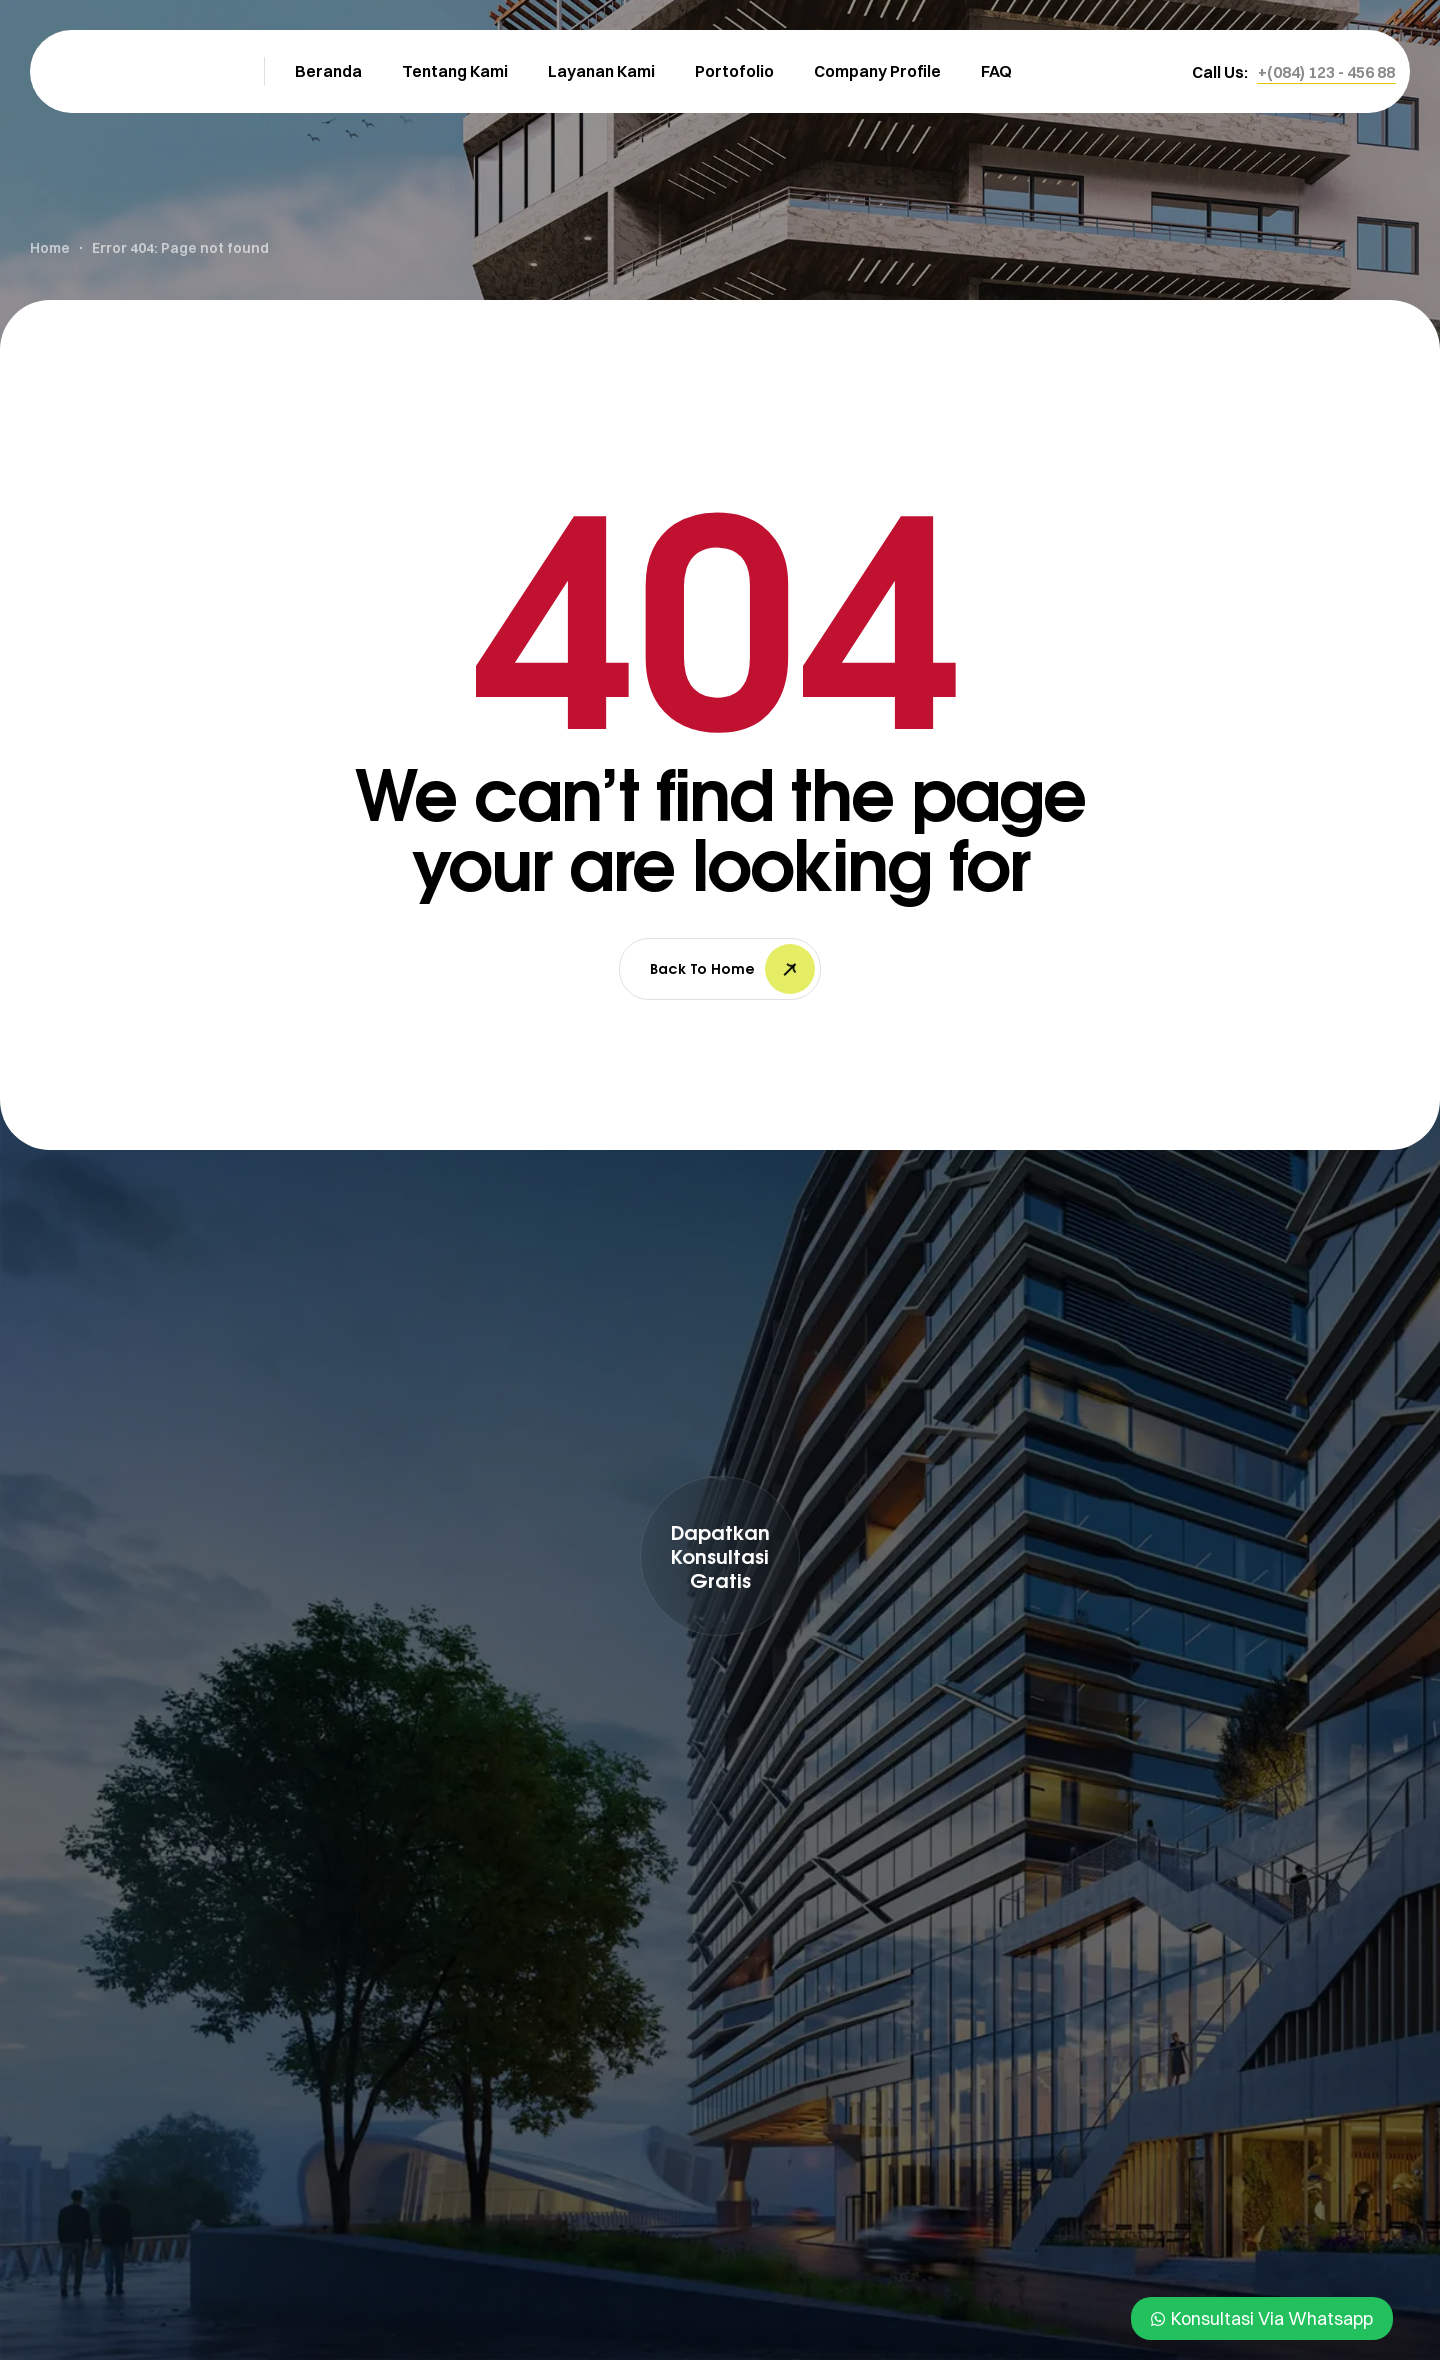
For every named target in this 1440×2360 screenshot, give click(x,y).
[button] (1326, 72)
